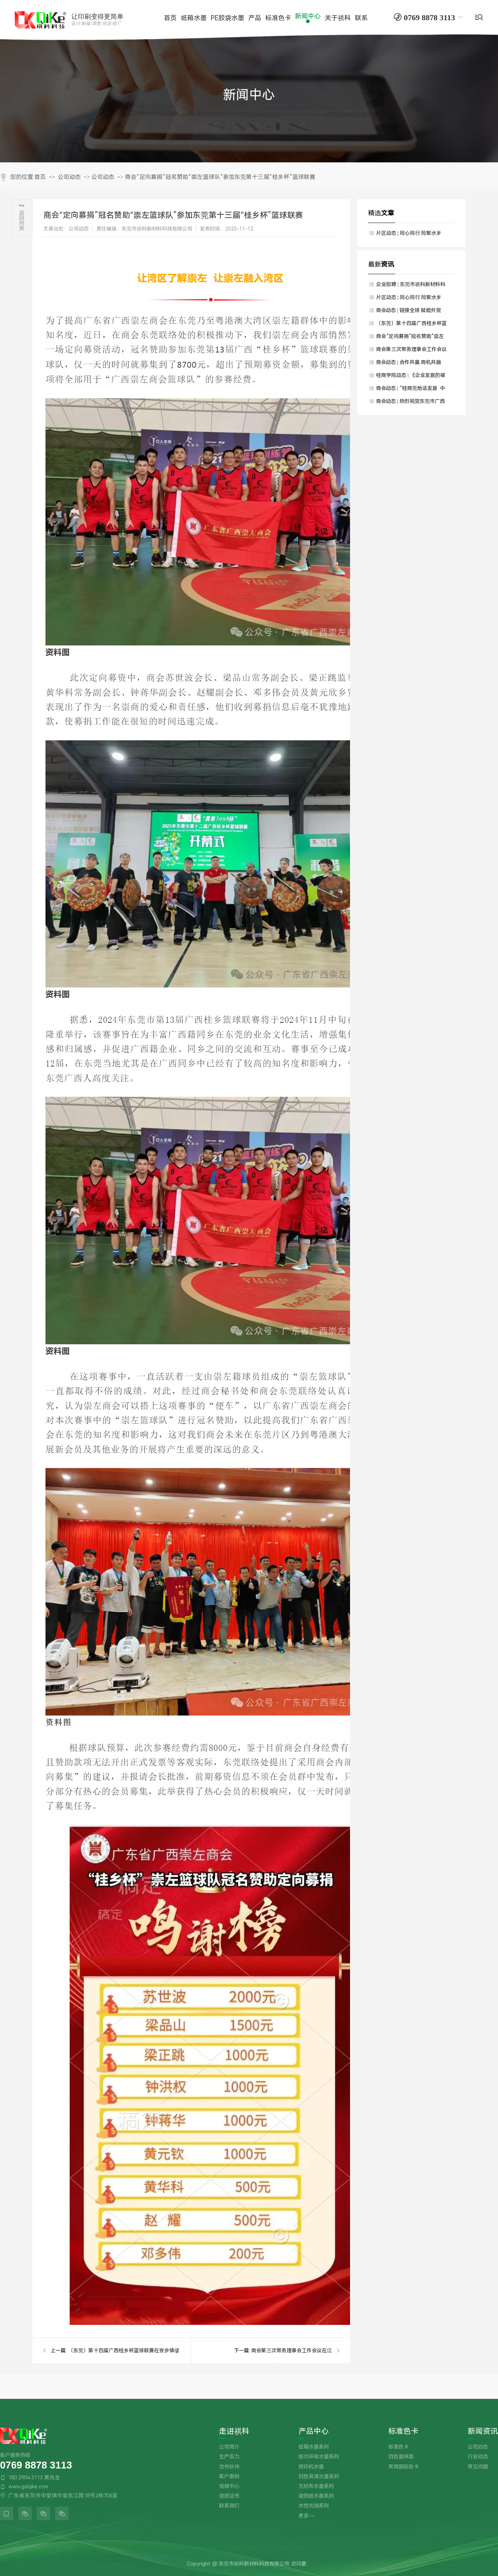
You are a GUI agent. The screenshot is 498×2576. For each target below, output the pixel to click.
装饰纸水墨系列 (316, 2496)
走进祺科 (234, 2431)
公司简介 (229, 2447)
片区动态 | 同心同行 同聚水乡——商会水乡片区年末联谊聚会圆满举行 (411, 235)
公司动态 (69, 177)
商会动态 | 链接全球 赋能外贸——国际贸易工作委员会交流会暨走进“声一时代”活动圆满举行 (411, 312)
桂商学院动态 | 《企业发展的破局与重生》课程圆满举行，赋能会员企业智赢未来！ (411, 377)
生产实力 (229, 2457)
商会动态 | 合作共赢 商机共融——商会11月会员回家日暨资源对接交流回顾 (411, 364)
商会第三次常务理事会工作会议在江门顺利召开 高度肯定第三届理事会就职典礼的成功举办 (411, 351)
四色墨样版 (401, 2457)
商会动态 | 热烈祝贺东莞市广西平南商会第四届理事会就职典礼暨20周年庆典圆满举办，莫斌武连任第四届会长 (411, 403)
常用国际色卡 (403, 2467)
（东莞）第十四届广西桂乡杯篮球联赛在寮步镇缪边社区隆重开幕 (411, 325)
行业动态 (478, 2457)
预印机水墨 (311, 2467)
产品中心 (313, 2431)
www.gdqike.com (28, 2486)
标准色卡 (403, 2431)
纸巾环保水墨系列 (318, 2457)
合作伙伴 (229, 2467)
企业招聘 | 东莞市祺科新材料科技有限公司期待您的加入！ (410, 286)
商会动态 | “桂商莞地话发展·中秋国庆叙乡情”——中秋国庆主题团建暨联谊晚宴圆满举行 (410, 390)
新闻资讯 (483, 2431)
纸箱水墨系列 (313, 2447)
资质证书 (229, 2496)
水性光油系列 (313, 2506)
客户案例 (229, 2477)
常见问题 (478, 2467)
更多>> (306, 2516)
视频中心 (229, 2486)
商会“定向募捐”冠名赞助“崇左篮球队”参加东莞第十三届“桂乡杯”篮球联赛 (220, 177)
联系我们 (229, 2506)
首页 (40, 177)
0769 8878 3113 (36, 2465)
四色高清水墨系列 (318, 2477)
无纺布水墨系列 (316, 2486)
